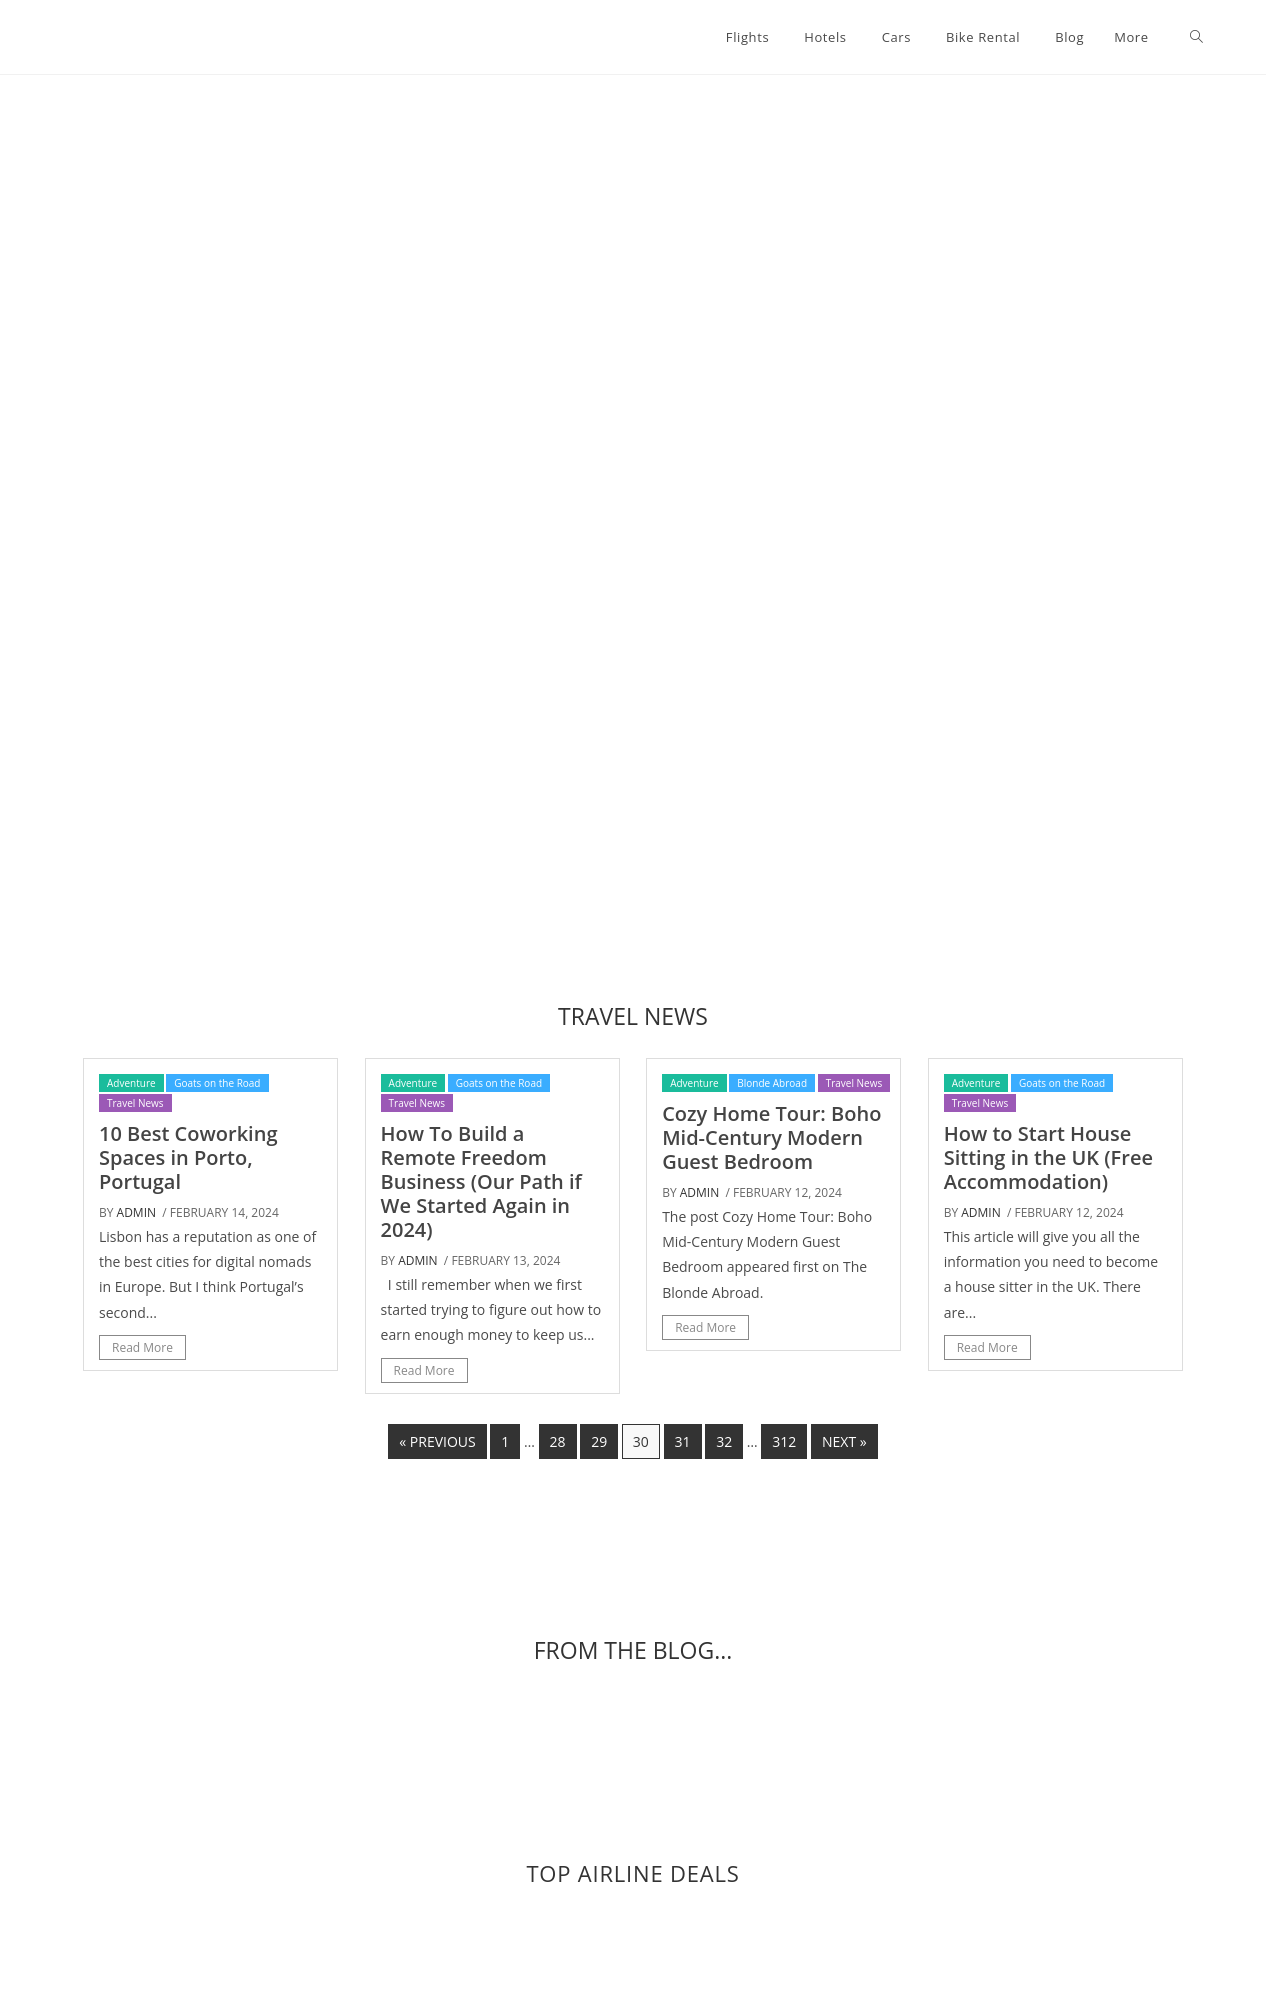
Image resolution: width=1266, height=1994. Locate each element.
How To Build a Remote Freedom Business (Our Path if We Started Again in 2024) (481, 1181)
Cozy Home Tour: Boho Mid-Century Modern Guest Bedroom (771, 1137)
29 (599, 1441)
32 (724, 1441)
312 (784, 1441)
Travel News (135, 1103)
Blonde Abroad (772, 1083)
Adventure (131, 1083)
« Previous (437, 1441)
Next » (844, 1441)
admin (136, 1212)
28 (558, 1441)
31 (683, 1441)
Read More (142, 1347)
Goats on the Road (217, 1083)
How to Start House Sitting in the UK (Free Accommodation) (1048, 1157)
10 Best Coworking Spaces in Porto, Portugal (188, 1157)
